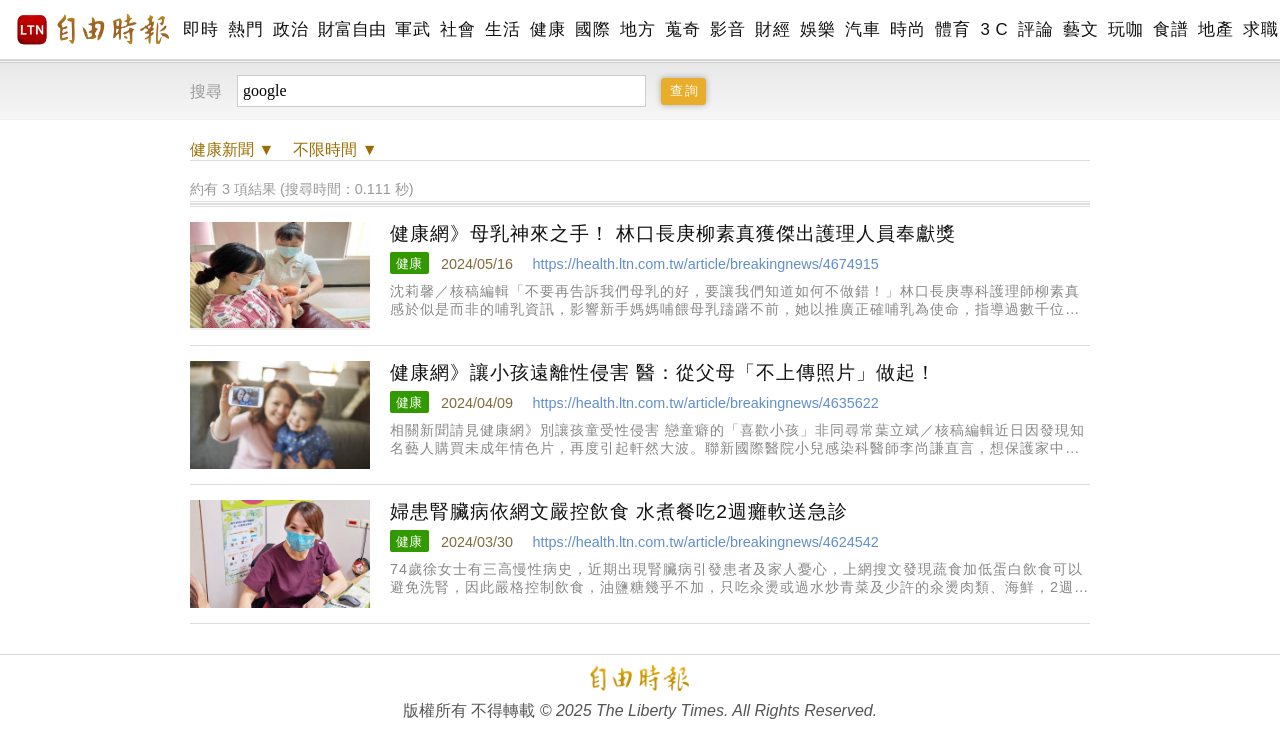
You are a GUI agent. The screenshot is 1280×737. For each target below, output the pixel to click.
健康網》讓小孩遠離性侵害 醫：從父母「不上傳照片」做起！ (663, 372)
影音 (727, 29)
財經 (772, 29)
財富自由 (351, 29)
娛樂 (817, 29)
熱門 (245, 29)
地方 (637, 29)
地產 (1215, 29)
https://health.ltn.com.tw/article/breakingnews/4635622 (705, 403)
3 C (994, 29)
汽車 (862, 29)
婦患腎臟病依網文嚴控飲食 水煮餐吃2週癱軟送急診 (619, 511)
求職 (1260, 29)
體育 (952, 29)
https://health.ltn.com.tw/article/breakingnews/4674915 (705, 264)
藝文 (1080, 29)
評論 (1035, 29)
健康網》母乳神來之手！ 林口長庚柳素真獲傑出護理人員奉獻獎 (673, 233)
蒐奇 (682, 29)
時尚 (907, 29)
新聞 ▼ (232, 149)
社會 (457, 29)
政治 (290, 29)
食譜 (1170, 29)
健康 (547, 29)
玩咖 (1125, 29)
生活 (502, 29)
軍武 (412, 29)
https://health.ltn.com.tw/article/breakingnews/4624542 (705, 542)
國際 (592, 29)
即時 (200, 29)
